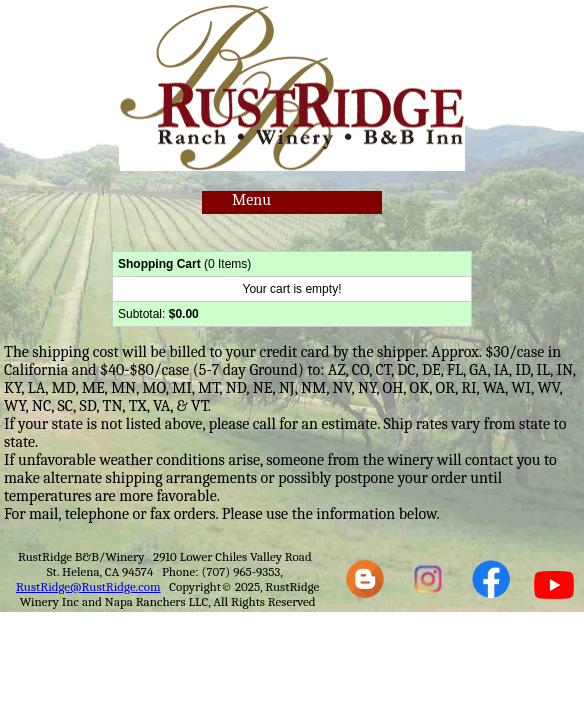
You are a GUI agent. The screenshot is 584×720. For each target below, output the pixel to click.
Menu (251, 200)
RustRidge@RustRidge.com (88, 586)
